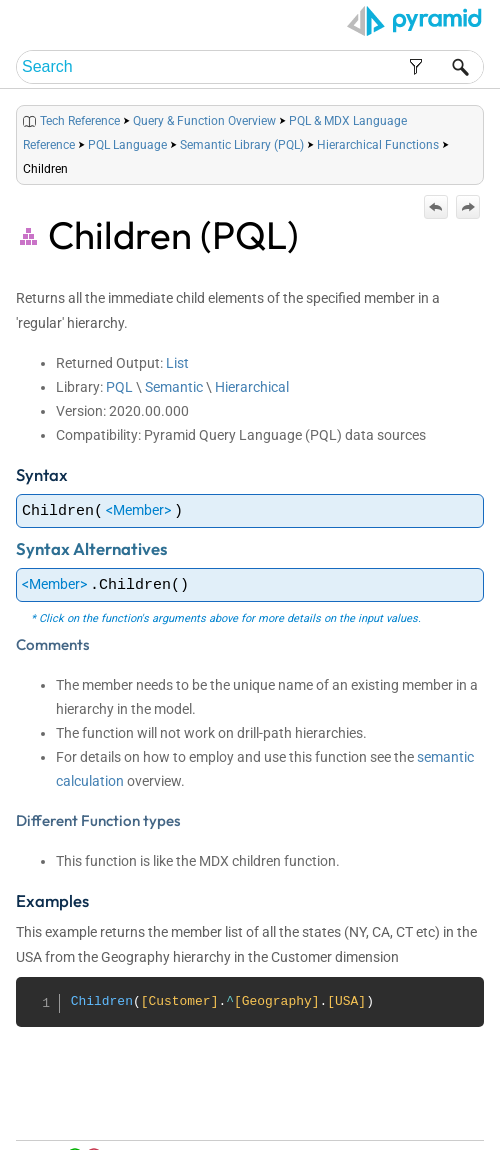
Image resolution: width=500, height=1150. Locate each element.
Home (262, 1111)
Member (138, 510)
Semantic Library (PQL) (242, 145)
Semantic (174, 387)
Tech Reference (80, 121)
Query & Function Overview (204, 121)
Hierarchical (252, 387)
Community (446, 1111)
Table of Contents (330, 1111)
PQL (119, 387)
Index (396, 1111)
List (177, 363)
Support (455, 1130)
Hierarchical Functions (378, 145)
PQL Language (127, 145)
